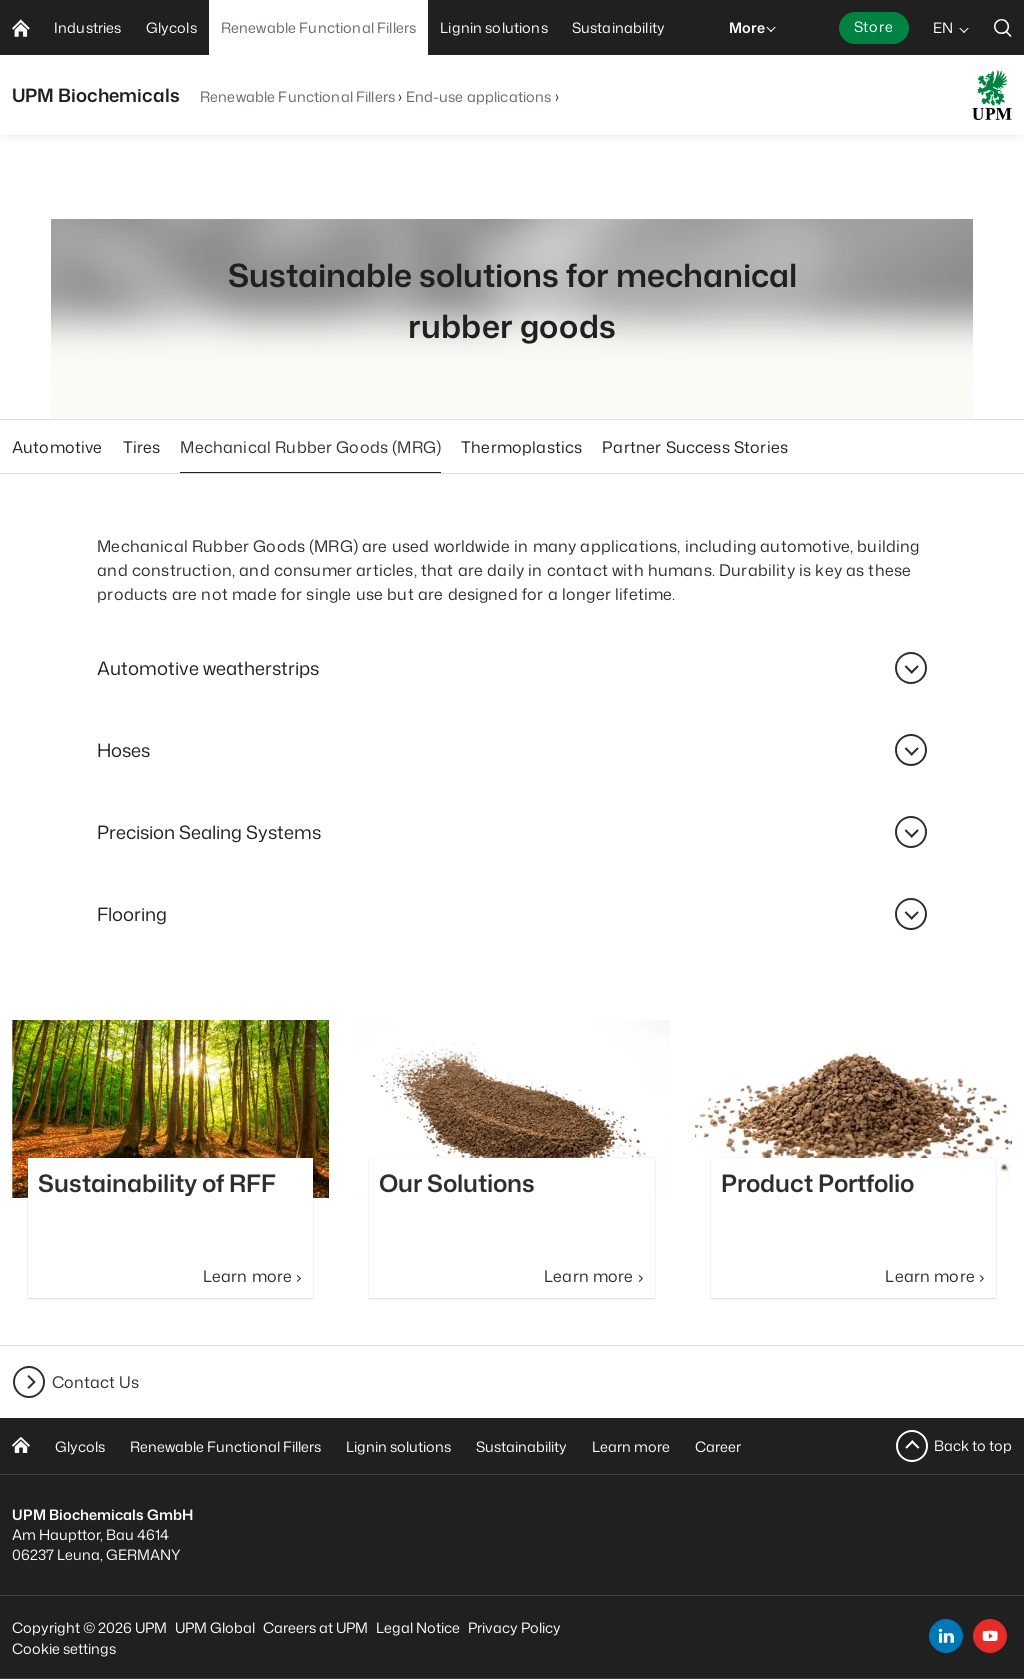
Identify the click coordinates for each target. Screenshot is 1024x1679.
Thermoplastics (521, 447)
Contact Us (95, 1382)
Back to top (973, 1445)
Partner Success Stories (695, 447)
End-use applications (479, 96)
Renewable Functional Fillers (297, 96)
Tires (142, 447)
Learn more (631, 1446)
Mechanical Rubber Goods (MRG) (310, 447)
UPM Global (215, 1627)
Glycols (80, 1446)
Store (874, 26)
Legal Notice (418, 1627)
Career (718, 1446)
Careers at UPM (315, 1627)
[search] (1003, 27)
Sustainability (521, 1446)
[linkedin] (946, 1636)
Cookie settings (64, 1648)
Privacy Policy (514, 1627)
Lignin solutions (398, 1446)
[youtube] (990, 1636)
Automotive (57, 447)
